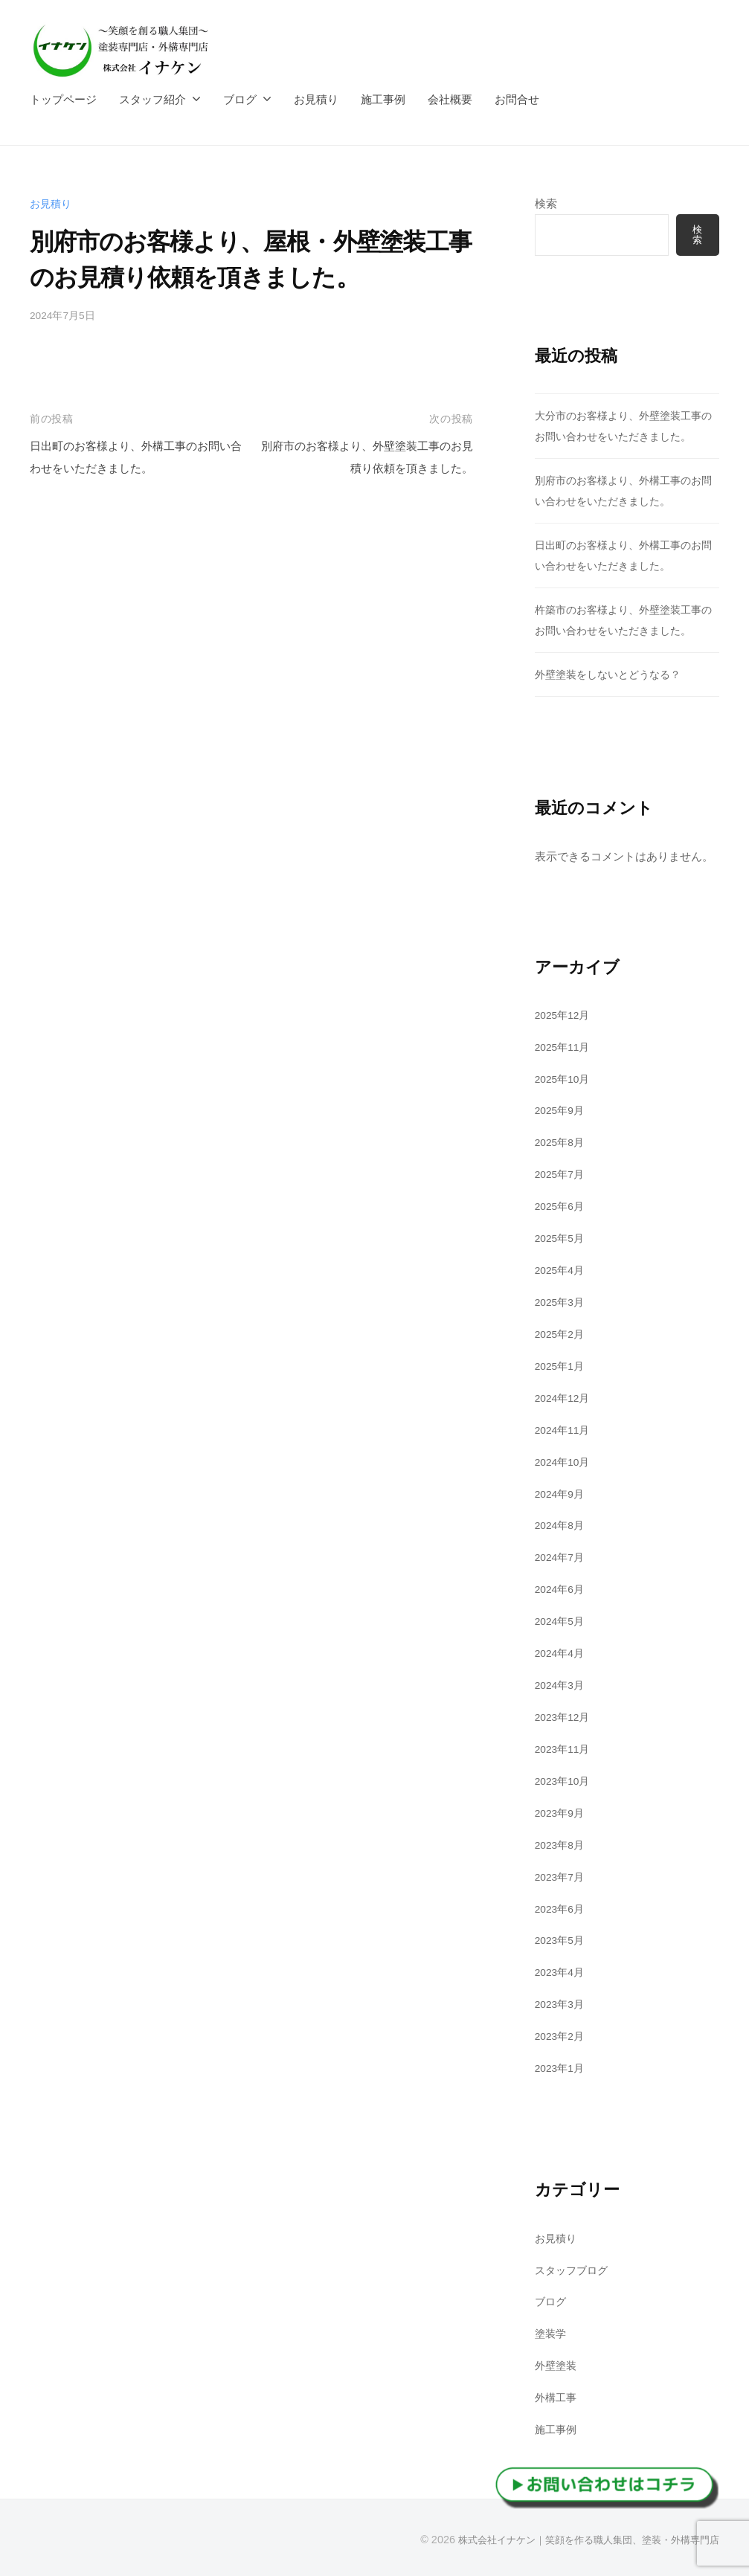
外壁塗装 (557, 2363)
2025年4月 (562, 1270)
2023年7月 (562, 1875)
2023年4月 (562, 1971)
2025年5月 (562, 1238)
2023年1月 (562, 2066)
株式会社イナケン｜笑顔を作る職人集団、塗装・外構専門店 (578, 2538)
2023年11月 (565, 1748)
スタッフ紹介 (152, 99)
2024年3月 (562, 1684)
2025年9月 (562, 1110)
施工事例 (383, 99)
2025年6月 (562, 1206)
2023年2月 (562, 2034)
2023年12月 (565, 1716)
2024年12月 (565, 1397)
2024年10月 (565, 1461)
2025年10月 (565, 1079)
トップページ (63, 99)
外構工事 (557, 2395)
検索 (546, 203)
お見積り (316, 99)
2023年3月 (562, 2003)
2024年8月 (562, 1525)
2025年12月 (565, 1015)
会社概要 (450, 99)
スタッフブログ (574, 2268)
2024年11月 (565, 1429)
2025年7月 (562, 1174)
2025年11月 (565, 1047)
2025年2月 (562, 1333)
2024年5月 (562, 1620)
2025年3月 (562, 1301)
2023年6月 (562, 1907)
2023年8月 (562, 1844)
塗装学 (551, 2331)
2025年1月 (562, 1365)
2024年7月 (562, 1557)
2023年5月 (562, 1939)
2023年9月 (562, 1812)
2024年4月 (562, 1652)
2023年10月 (565, 1780)
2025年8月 (562, 1142)
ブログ (240, 99)
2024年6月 (562, 1588)
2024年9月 (562, 1493)
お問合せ (517, 99)
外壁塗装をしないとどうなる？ (613, 675)
